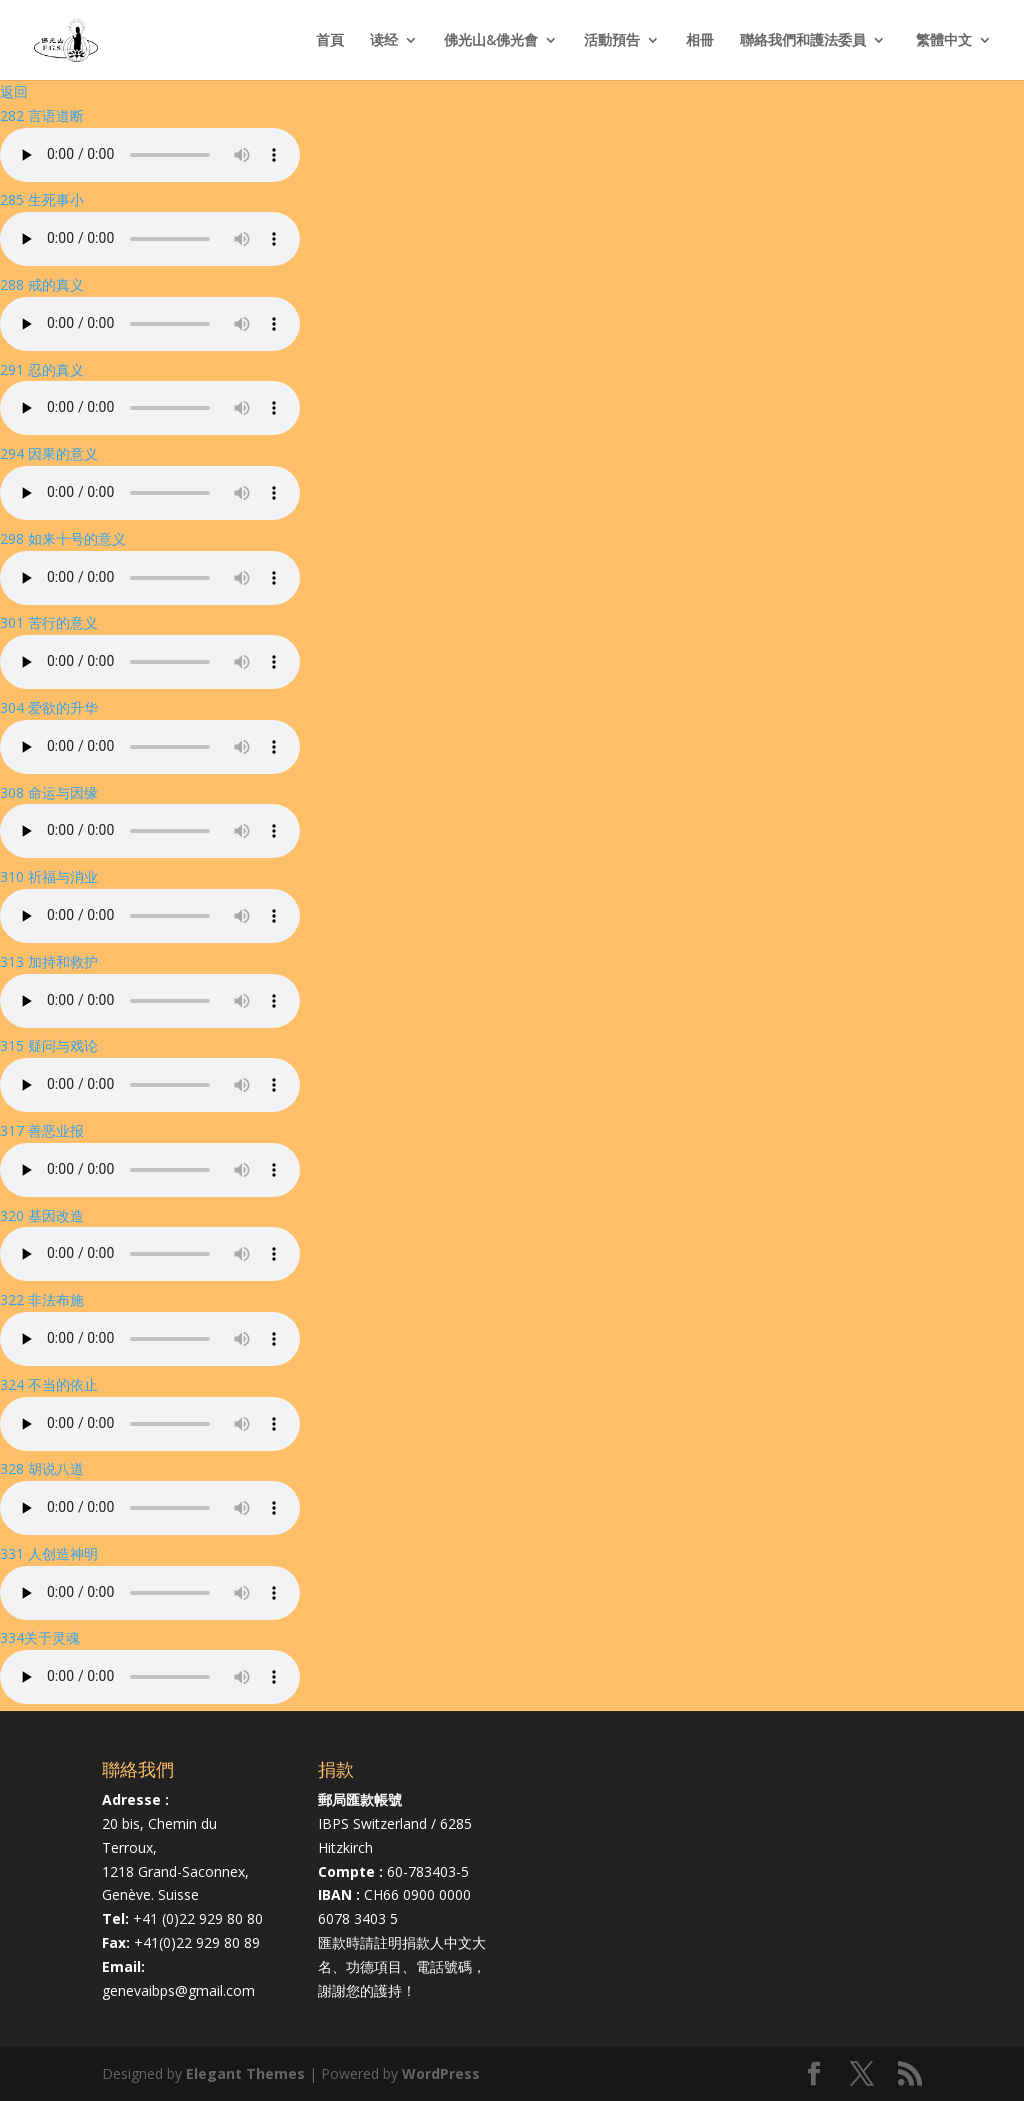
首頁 (330, 41)
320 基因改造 (42, 1215)
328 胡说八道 (42, 1468)
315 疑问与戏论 (49, 1045)
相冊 (700, 41)
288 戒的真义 (42, 284)
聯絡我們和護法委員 (803, 41)
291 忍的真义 (42, 369)
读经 (384, 41)
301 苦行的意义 (49, 622)
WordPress (441, 2073)
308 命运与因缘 (49, 792)
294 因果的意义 (49, 453)
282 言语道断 (42, 115)
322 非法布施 (42, 1299)
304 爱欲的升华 (49, 707)
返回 (14, 91)
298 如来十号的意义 (63, 538)
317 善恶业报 (42, 1130)
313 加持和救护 (49, 961)
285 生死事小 (42, 199)
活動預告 (612, 41)
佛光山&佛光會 (491, 41)
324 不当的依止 (49, 1384)
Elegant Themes (245, 2073)
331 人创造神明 (49, 1553)
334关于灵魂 (40, 1637)
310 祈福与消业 (49, 876)
